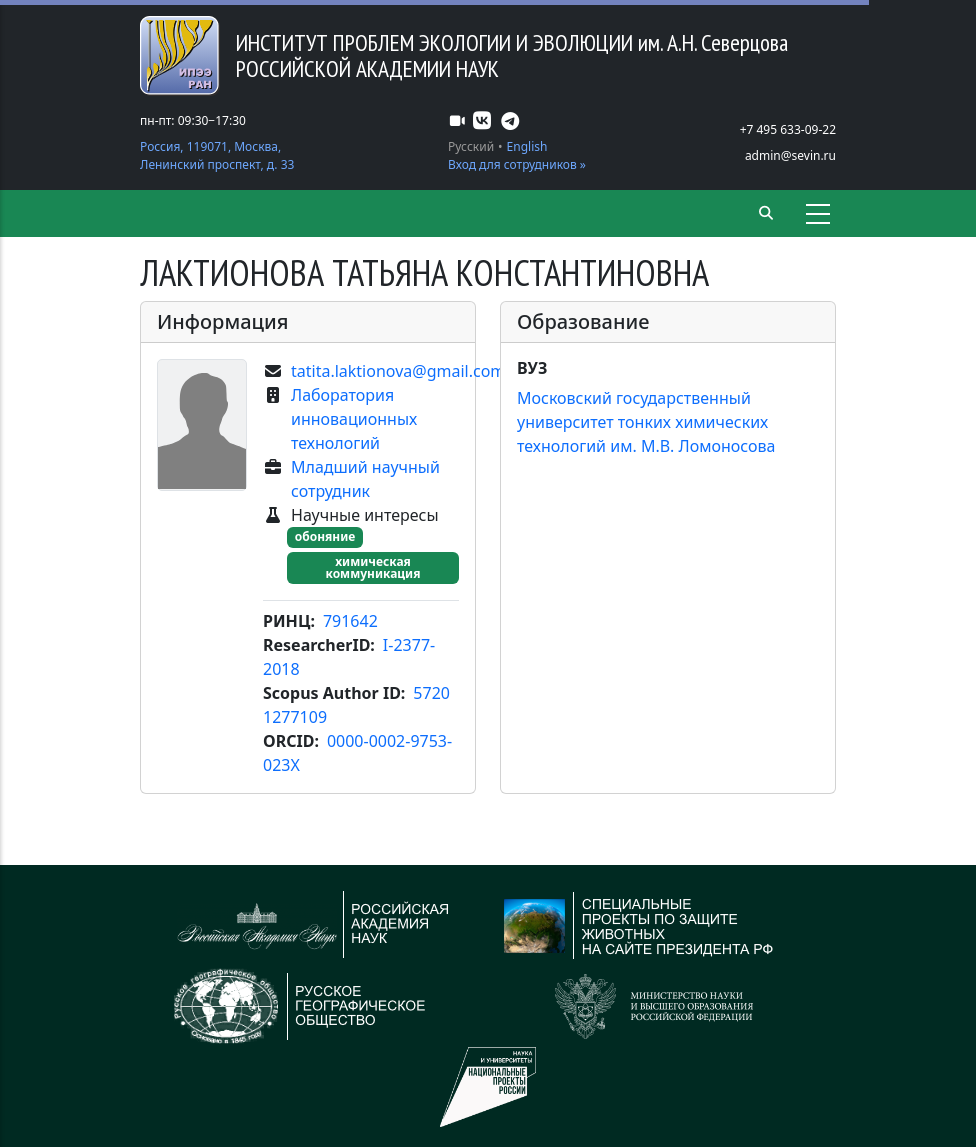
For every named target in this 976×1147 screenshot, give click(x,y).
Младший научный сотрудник (365, 479)
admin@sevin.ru (790, 155)
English (527, 146)
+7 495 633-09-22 (788, 129)
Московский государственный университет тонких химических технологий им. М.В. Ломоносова (646, 422)
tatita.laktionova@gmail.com (398, 371)
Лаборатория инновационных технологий (354, 419)
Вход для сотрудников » (517, 164)
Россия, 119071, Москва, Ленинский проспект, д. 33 (217, 155)
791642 (350, 621)
